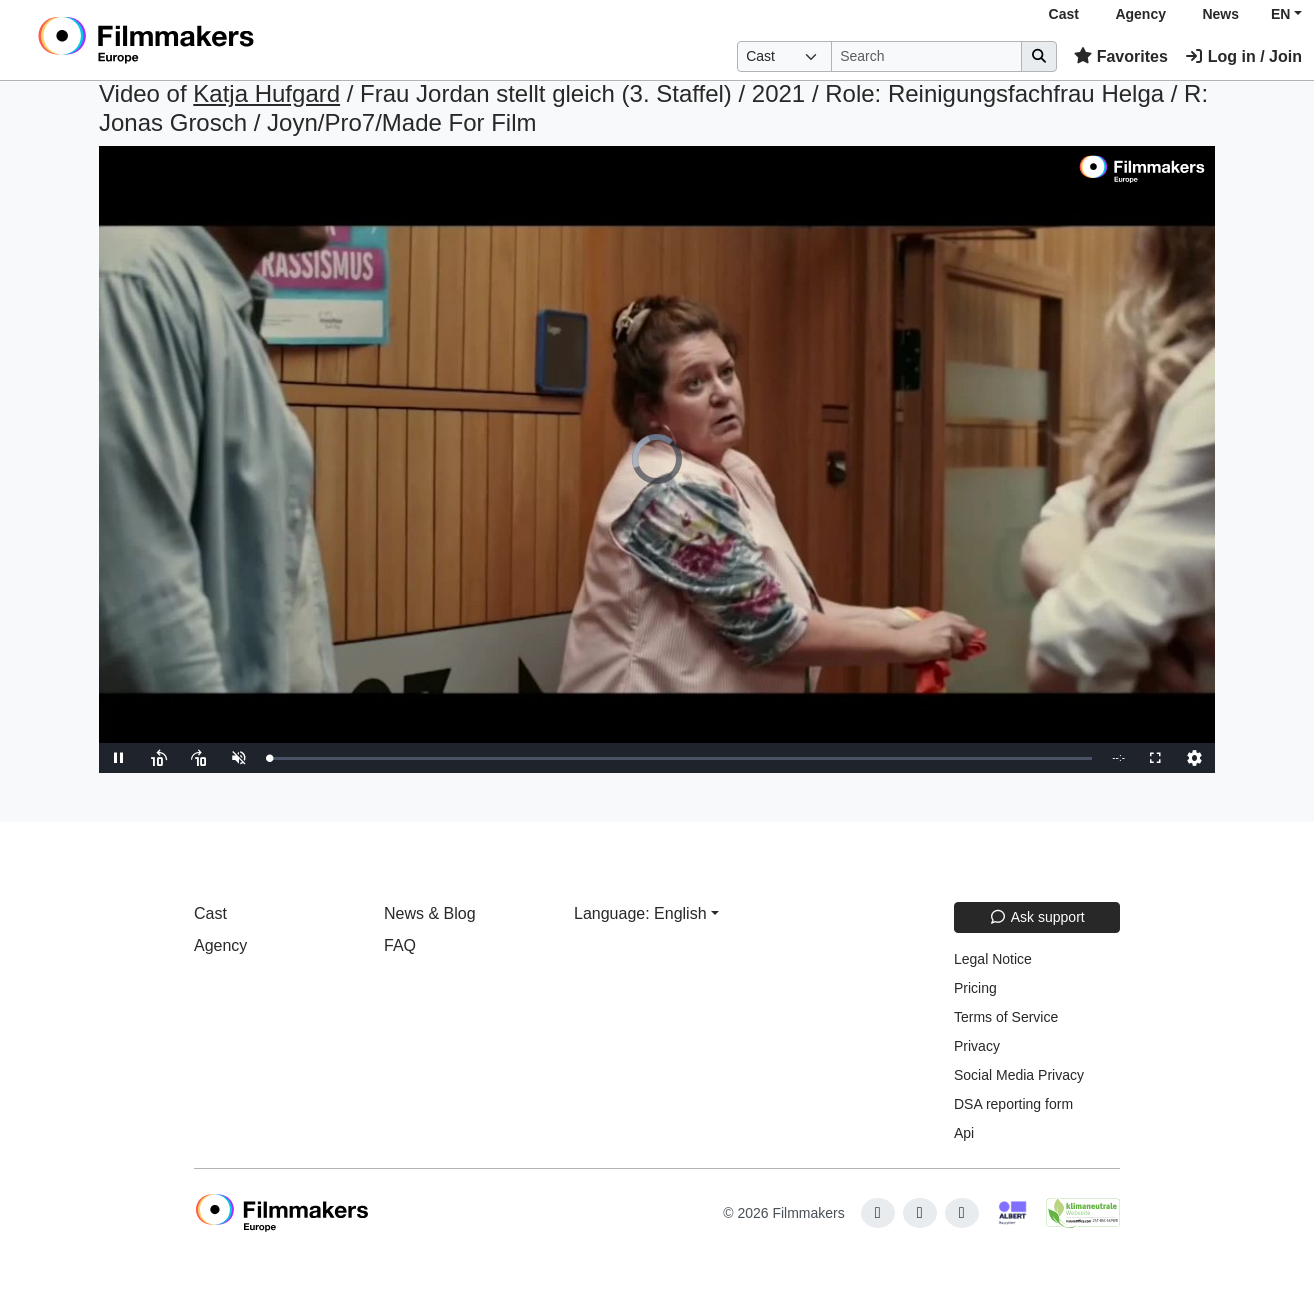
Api (964, 1133)
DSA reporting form (1013, 1104)
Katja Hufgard (266, 93)
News (1220, 14)
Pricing (975, 988)
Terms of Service (1006, 1017)
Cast (1064, 14)
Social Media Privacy (1019, 1075)
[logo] (195, 40)
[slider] (680, 758)
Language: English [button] (640, 913)
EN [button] (1280, 14)
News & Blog (430, 913)
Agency (1140, 14)
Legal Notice (993, 959)
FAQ (400, 945)
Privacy (977, 1046)
